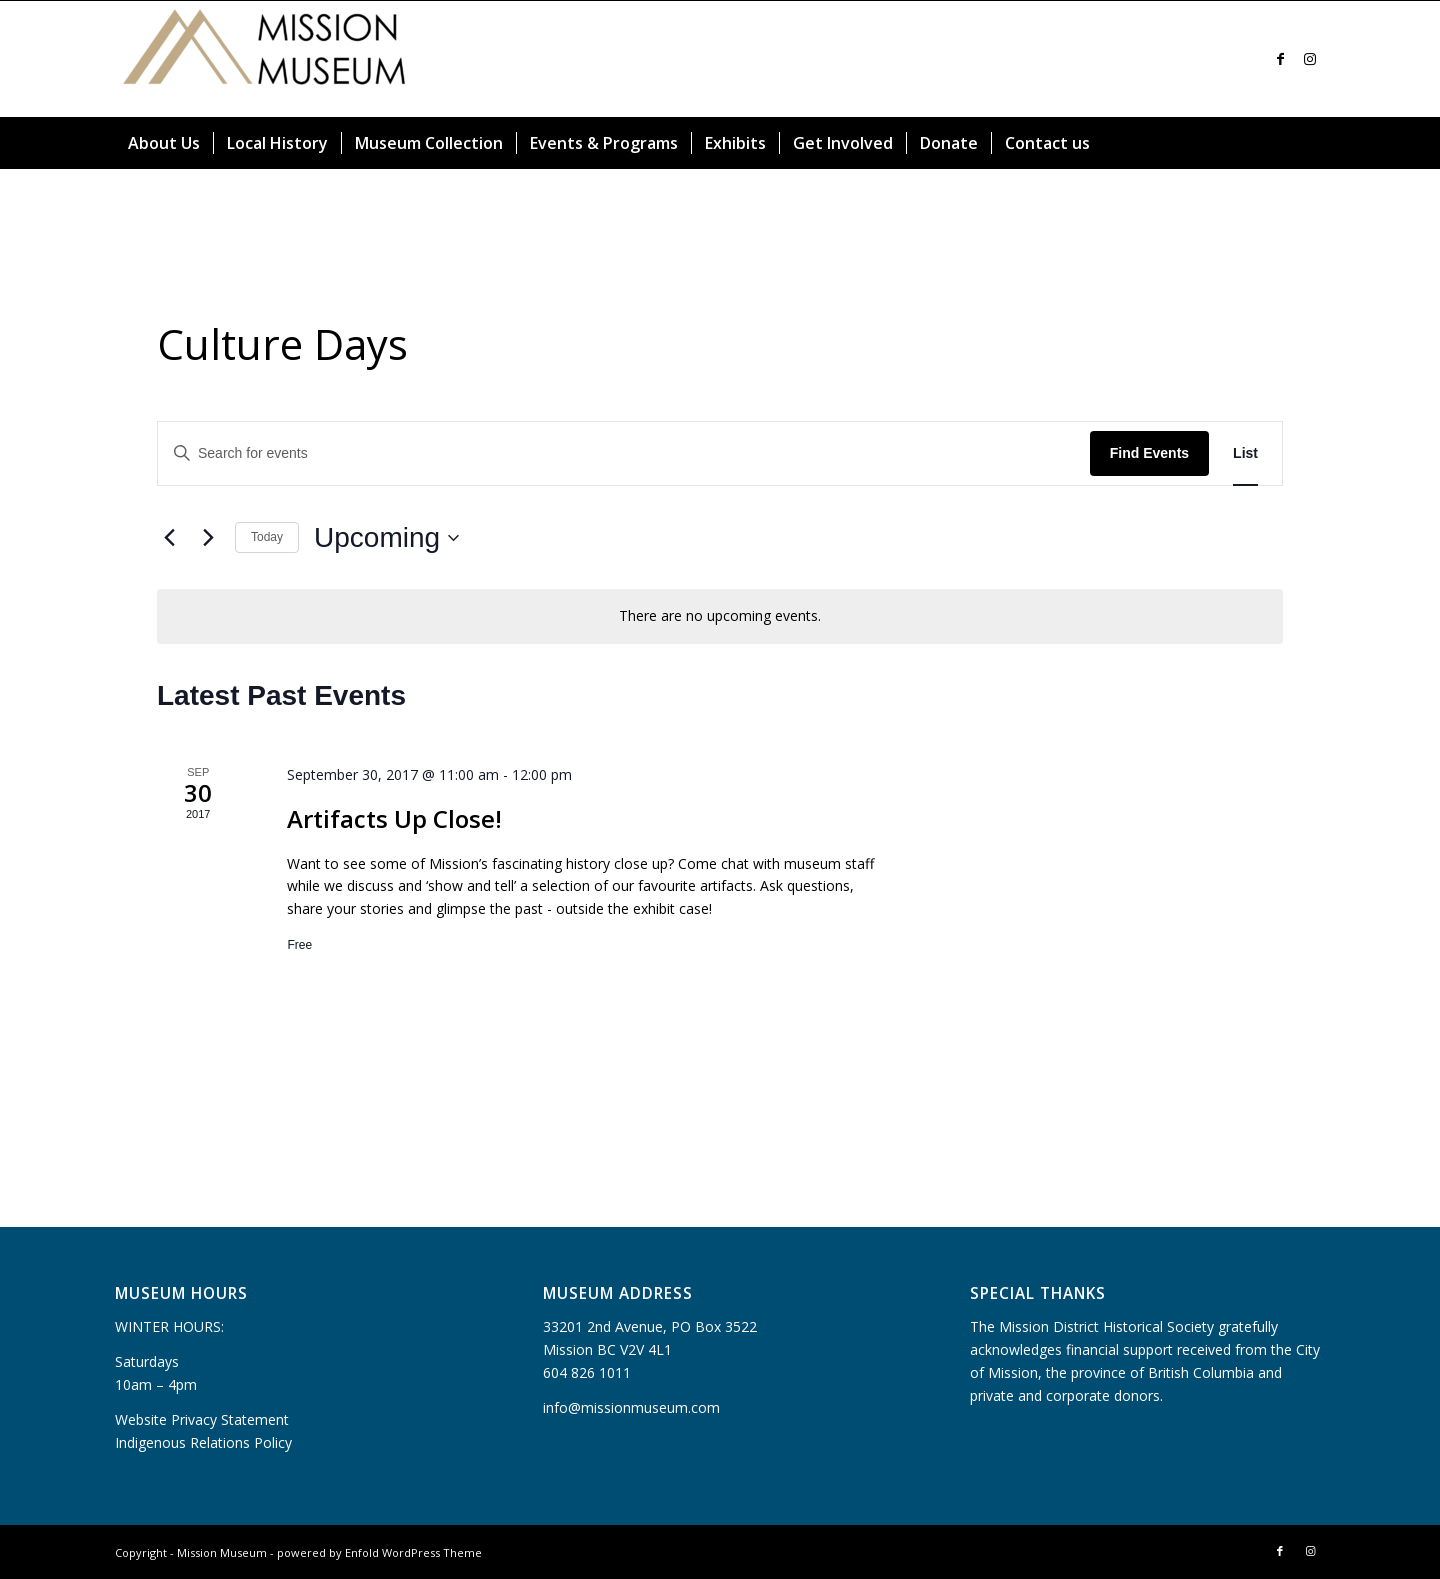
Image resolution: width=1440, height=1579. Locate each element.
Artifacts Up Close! (394, 818)
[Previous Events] (169, 538)
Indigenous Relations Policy (203, 1442)
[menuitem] (164, 143)
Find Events (1149, 453)
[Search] (1313, 143)
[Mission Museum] (265, 59)
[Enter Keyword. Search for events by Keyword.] (624, 453)
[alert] (720, 616)
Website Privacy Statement (202, 1419)
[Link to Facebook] (1280, 59)
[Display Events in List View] (1245, 453)
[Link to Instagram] (1310, 59)
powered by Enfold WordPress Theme (379, 1552)
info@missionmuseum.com (631, 1407)
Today (267, 537)
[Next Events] (208, 538)
